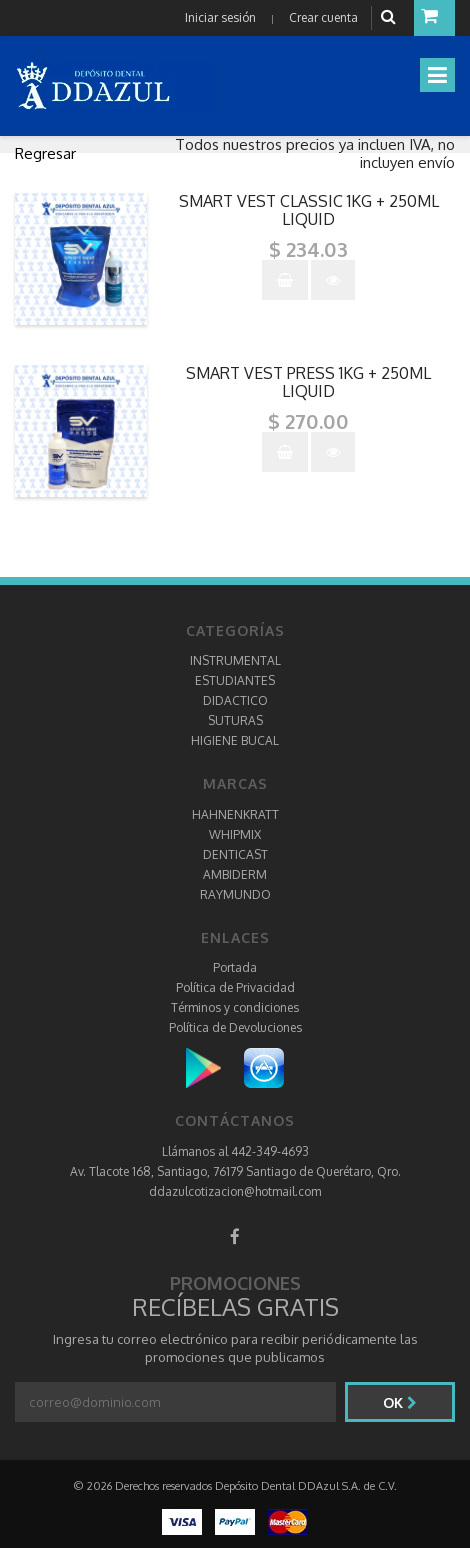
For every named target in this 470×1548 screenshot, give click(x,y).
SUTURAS (235, 720)
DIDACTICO (235, 700)
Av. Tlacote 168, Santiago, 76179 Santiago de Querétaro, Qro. (235, 1171)
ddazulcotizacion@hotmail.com (235, 1191)
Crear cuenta (323, 17)
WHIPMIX (235, 834)
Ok (400, 1402)
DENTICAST (235, 854)
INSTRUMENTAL (235, 660)
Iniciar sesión (220, 17)
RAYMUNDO (235, 894)
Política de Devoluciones (235, 1027)
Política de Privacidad (235, 987)
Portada (235, 967)
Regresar (45, 153)
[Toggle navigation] (437, 75)
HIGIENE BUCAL (235, 740)
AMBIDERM (235, 874)
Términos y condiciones (235, 1007)
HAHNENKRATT (235, 814)
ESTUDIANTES (235, 680)
